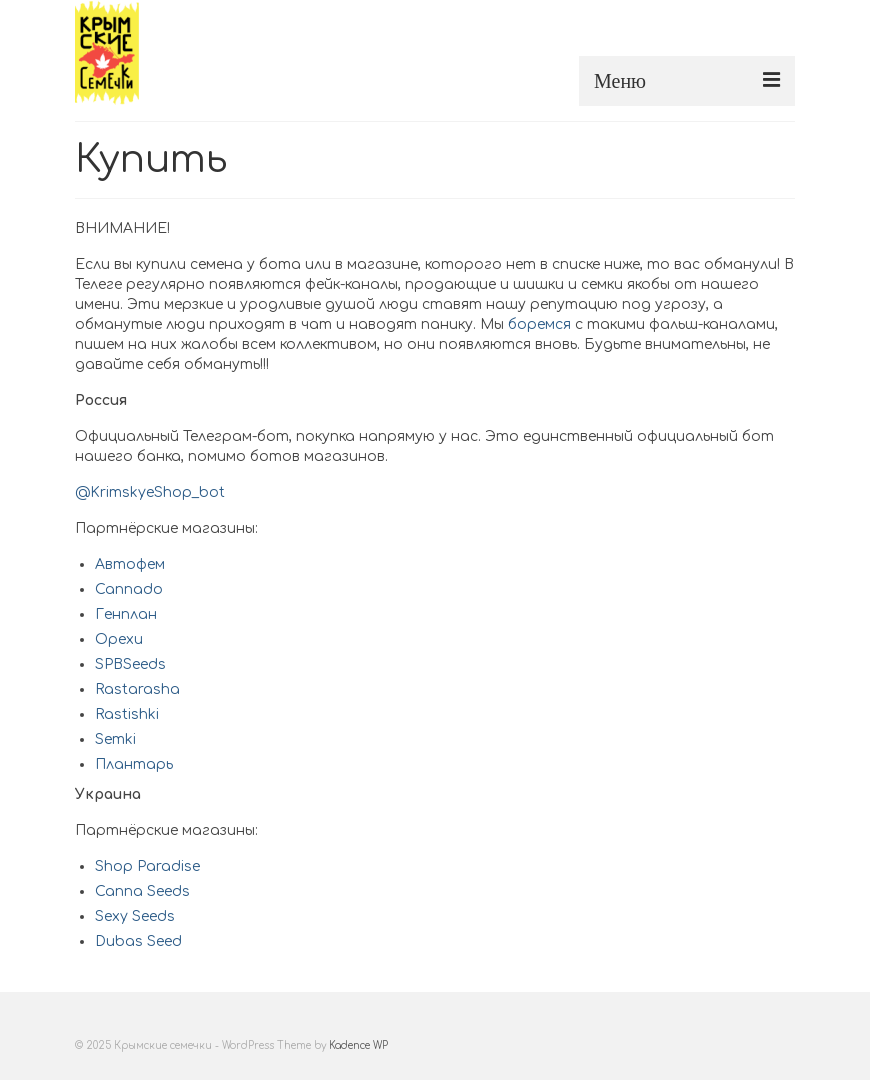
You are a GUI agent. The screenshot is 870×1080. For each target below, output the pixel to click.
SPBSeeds (130, 664)
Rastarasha (137, 689)
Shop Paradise (147, 866)
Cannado (129, 589)
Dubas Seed (138, 941)
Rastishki (127, 714)
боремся (539, 324)
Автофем (130, 564)
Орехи (119, 639)
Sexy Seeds (135, 916)
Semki (115, 739)
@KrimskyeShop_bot (150, 492)
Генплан (126, 614)
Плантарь (134, 764)
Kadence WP (358, 1045)
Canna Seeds (142, 891)
